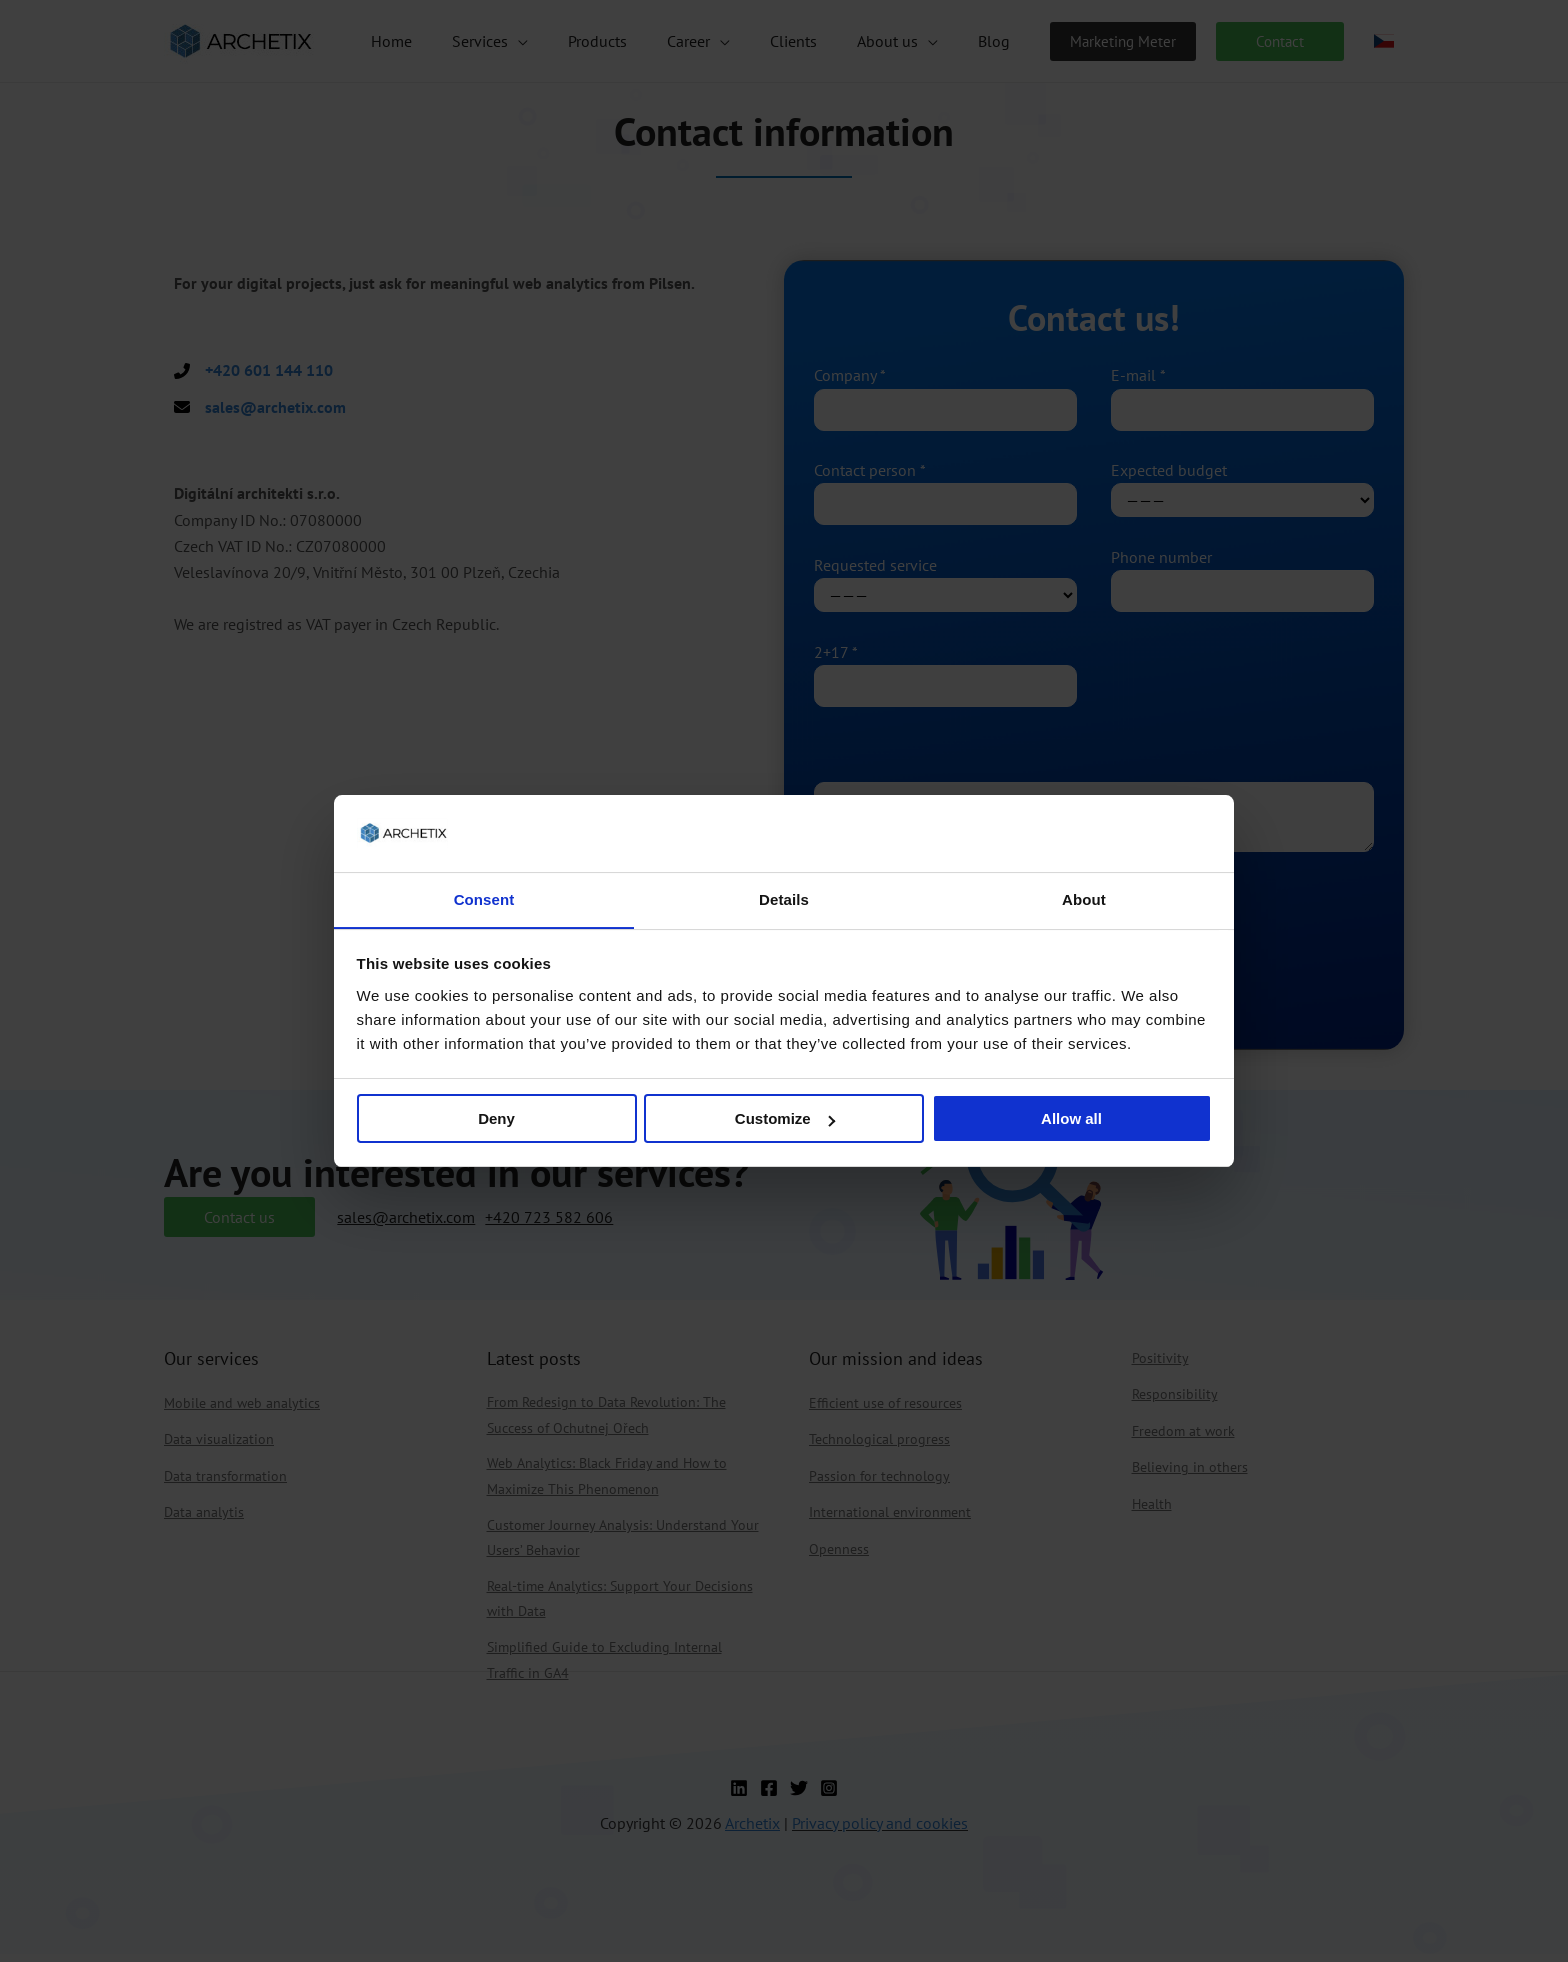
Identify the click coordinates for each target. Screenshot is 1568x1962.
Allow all (1071, 1119)
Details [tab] (784, 898)
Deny (496, 1119)
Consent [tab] (484, 898)
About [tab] (1084, 898)
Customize (785, 1119)
